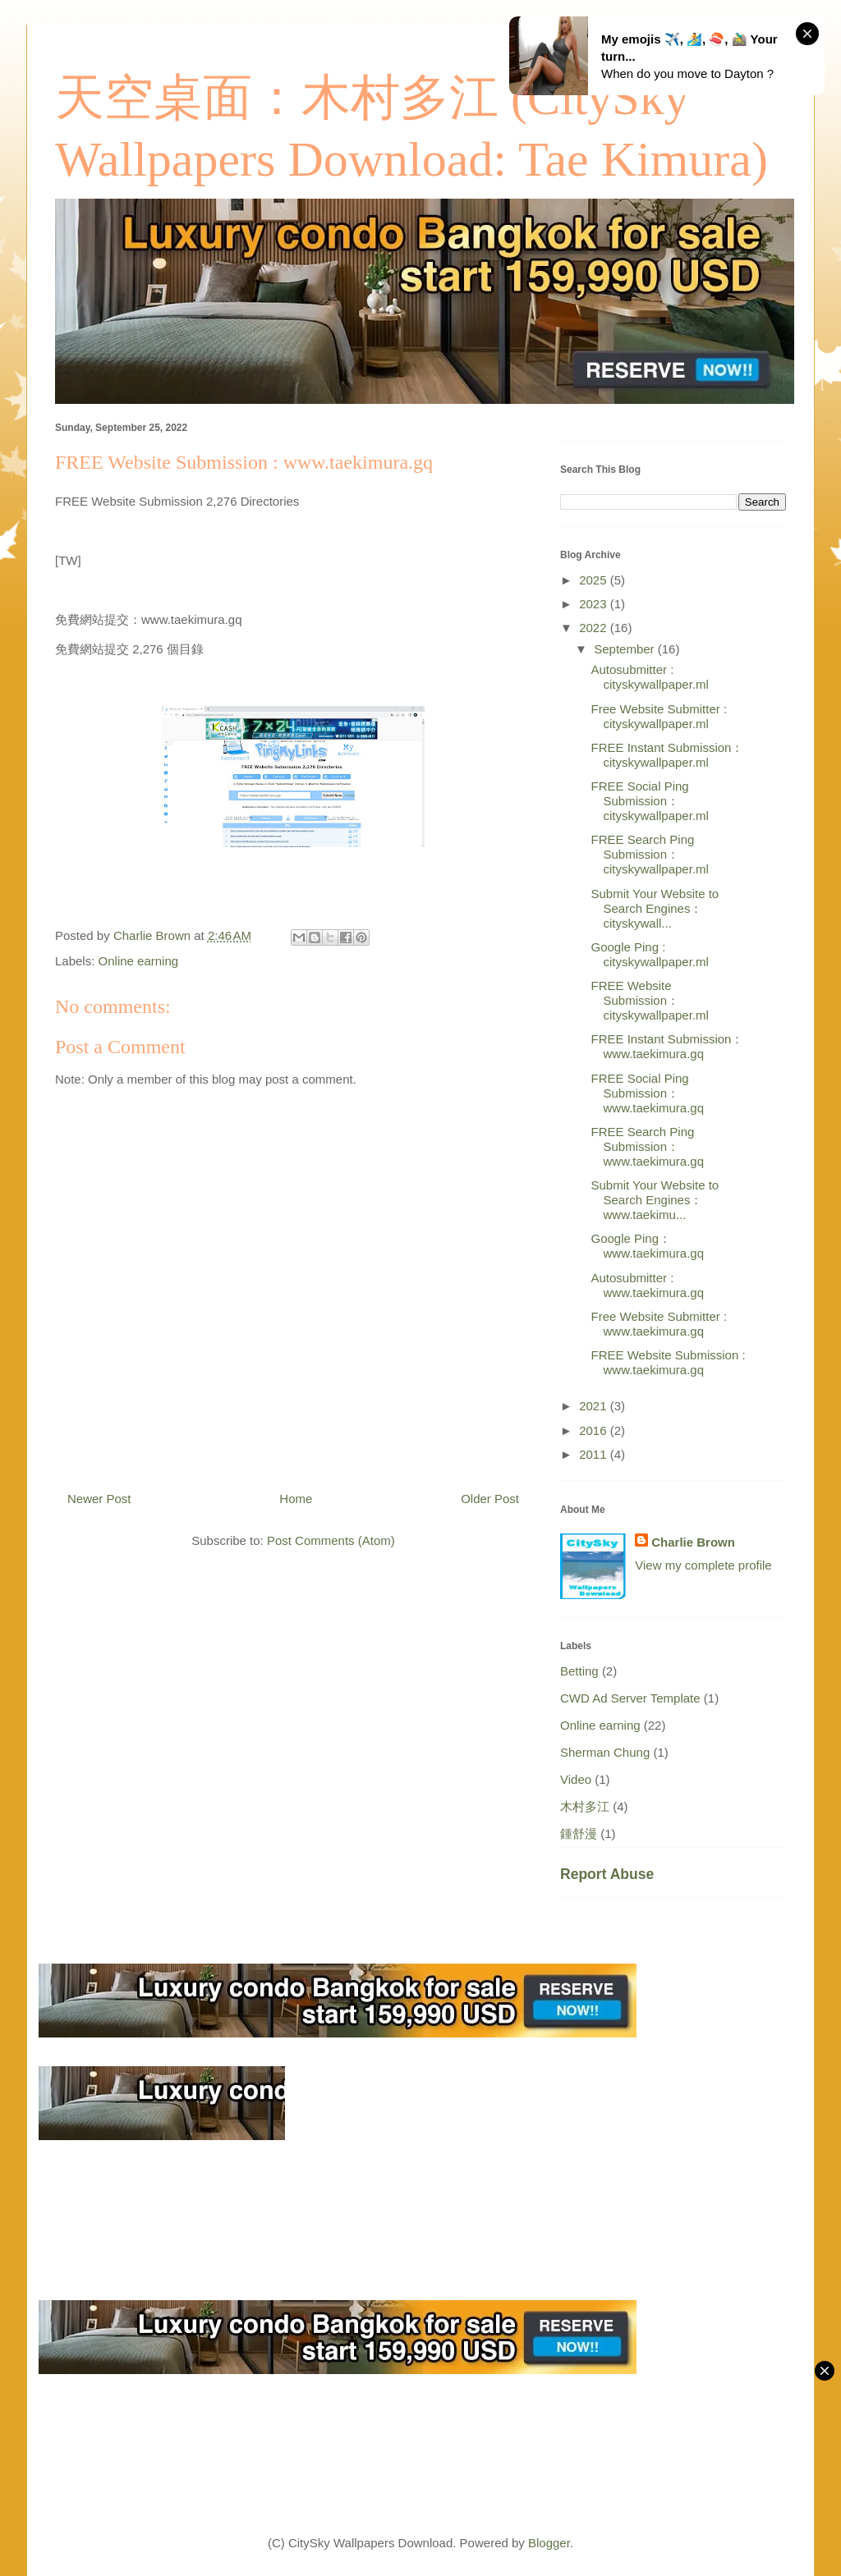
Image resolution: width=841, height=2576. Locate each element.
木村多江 (584, 1806)
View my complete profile (703, 1565)
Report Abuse (607, 1874)
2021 (594, 1406)
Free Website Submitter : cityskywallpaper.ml (659, 716)
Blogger (549, 2543)
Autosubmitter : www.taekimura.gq (648, 1285)
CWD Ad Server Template (630, 1698)
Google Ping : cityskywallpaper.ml (650, 954)
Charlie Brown (693, 1542)
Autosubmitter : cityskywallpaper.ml (650, 676)
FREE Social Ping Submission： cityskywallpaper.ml (650, 801)
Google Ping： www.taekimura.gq (648, 1245)
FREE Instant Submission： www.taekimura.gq (667, 1046)
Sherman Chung (605, 1752)
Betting (579, 1671)
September (626, 649)
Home (295, 1499)
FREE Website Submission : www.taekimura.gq (668, 1362)
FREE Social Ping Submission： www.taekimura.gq (648, 1093)
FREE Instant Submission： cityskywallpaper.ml (667, 754)
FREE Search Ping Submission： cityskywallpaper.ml (650, 854)
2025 (594, 580)
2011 (594, 1454)
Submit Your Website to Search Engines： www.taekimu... (655, 1200)
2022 (594, 628)
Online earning (139, 961)
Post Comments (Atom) (331, 1540)
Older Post (490, 1499)
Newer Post (99, 1499)
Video (575, 1779)
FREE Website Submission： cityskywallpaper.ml (650, 1000)
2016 (594, 1430)
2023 (594, 604)
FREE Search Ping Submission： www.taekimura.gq (648, 1146)
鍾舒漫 (578, 1833)
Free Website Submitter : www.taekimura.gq (659, 1323)
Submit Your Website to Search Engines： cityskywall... (655, 908)
